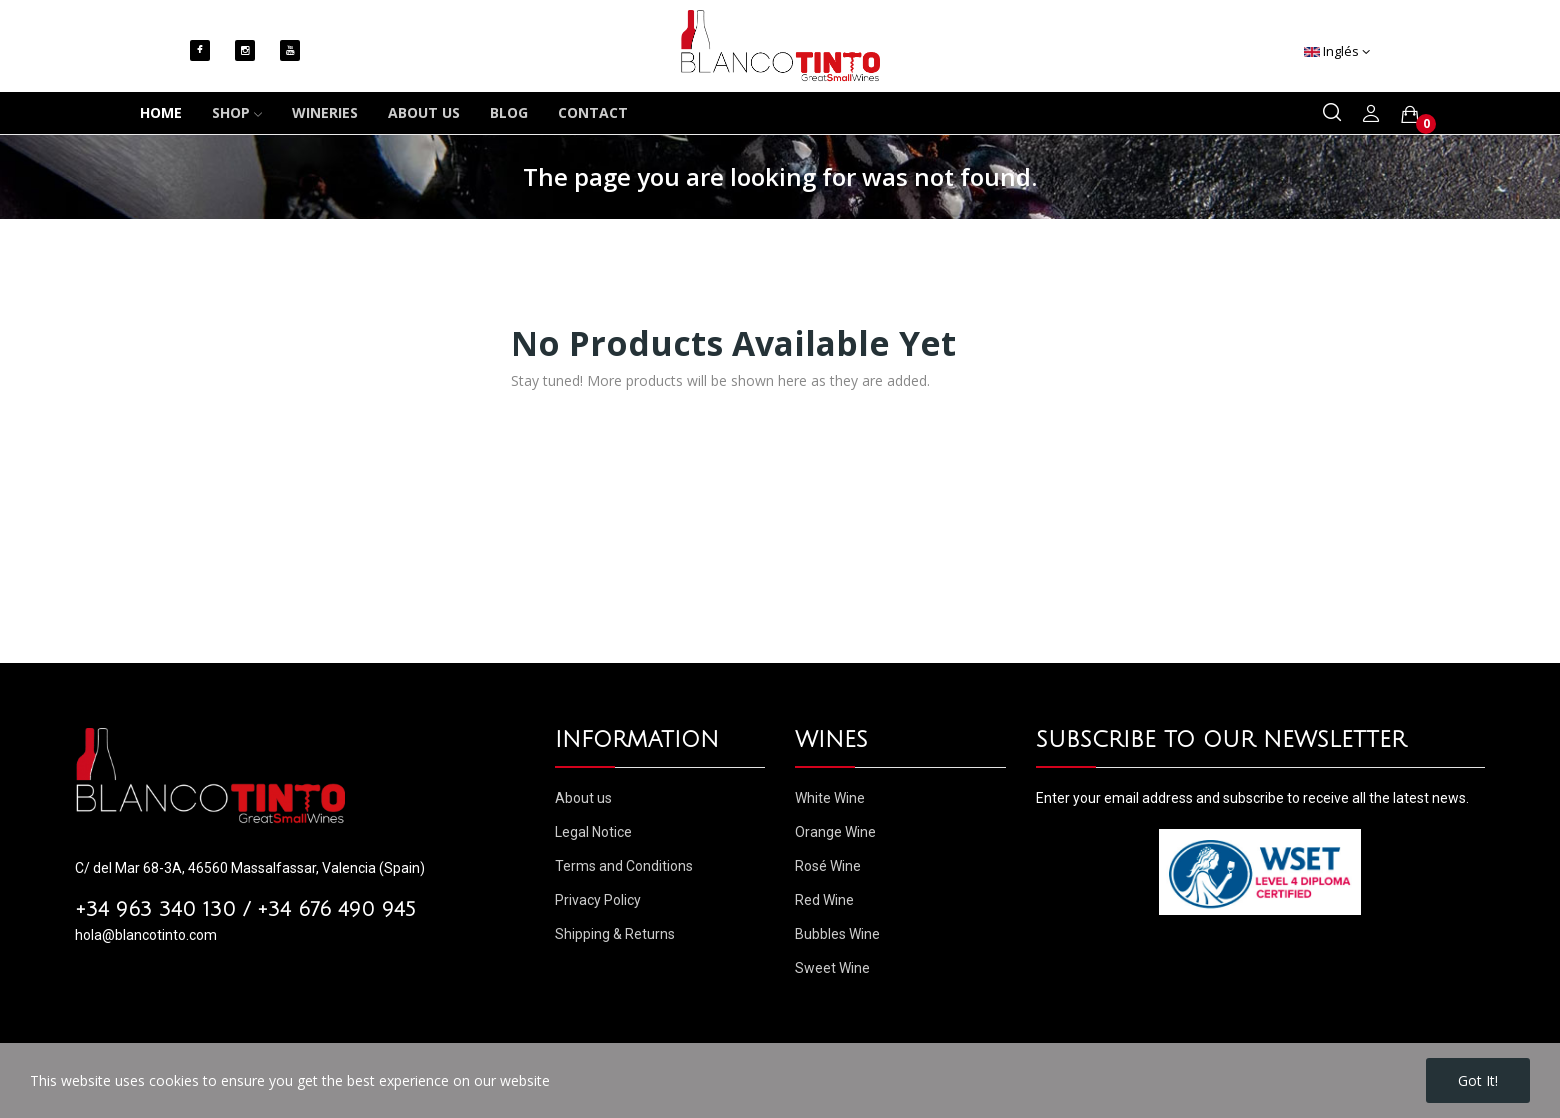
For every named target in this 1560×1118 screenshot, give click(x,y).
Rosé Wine (828, 866)
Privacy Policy (598, 900)
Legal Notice (593, 832)
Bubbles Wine (837, 934)
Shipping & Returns (615, 934)
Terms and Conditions (624, 866)
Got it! (1478, 1080)
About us (583, 798)
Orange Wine (835, 832)
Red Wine (824, 900)
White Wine (830, 798)
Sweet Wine (832, 968)
